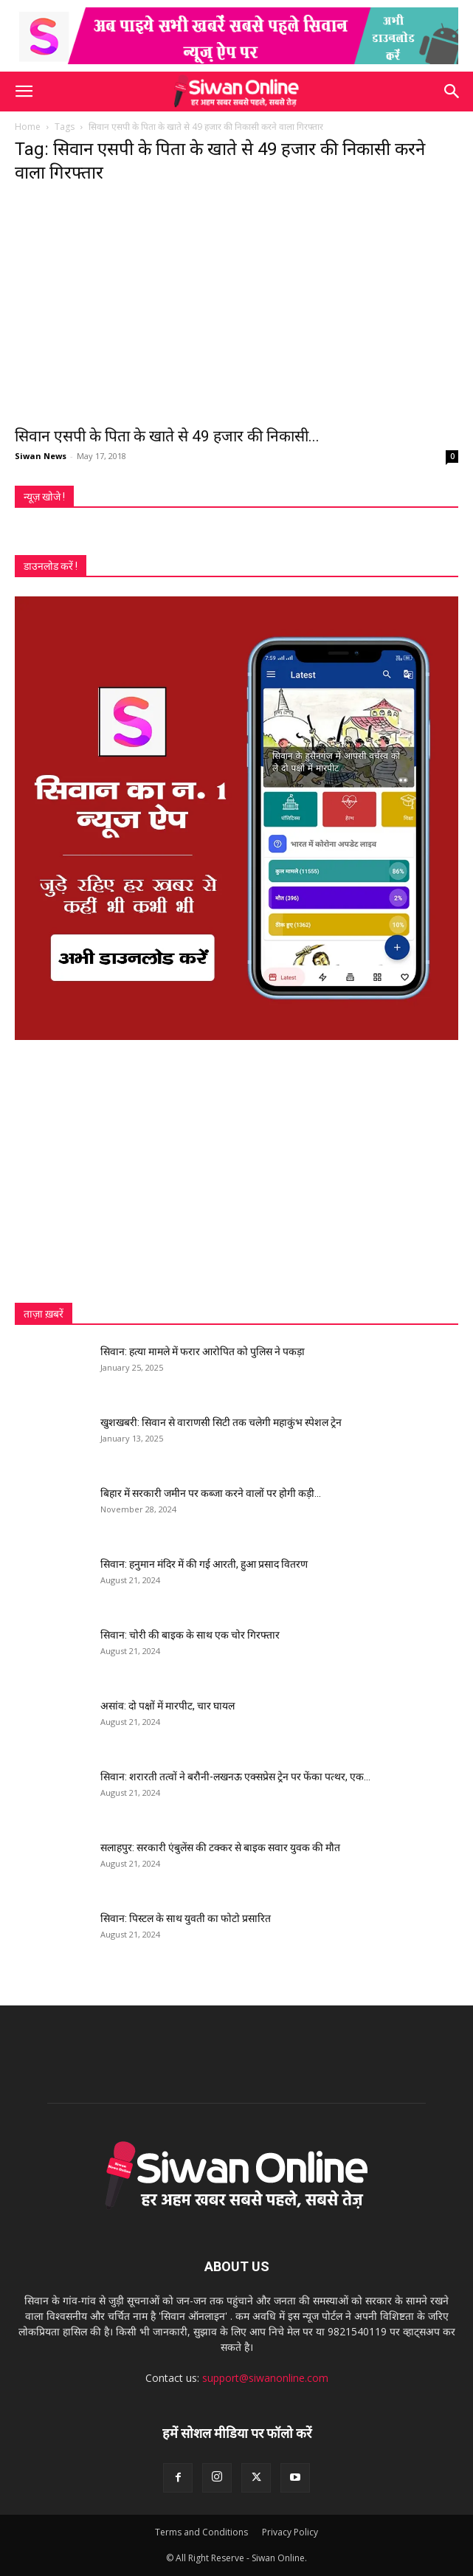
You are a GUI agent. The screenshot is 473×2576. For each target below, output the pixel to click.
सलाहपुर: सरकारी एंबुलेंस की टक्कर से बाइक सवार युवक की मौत (220, 1847)
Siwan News (40, 455)
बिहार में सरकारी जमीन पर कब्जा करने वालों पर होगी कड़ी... (210, 1493)
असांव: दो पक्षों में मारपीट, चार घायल (167, 1706)
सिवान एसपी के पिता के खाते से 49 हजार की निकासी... (167, 436)
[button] (23, 91)
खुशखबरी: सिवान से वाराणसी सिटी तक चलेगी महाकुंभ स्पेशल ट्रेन (221, 1422)
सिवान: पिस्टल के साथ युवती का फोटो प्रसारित (185, 1918)
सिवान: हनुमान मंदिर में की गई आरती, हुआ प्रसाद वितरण (204, 1564)
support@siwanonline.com (265, 2378)
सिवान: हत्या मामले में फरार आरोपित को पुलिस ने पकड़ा (202, 1351)
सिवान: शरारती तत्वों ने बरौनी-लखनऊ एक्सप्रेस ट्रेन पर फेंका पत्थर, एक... (235, 1777)
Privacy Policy (290, 2532)
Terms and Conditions (201, 2532)
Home (28, 126)
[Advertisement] (236, 1171)
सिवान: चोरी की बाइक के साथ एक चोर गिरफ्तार (190, 1635)
